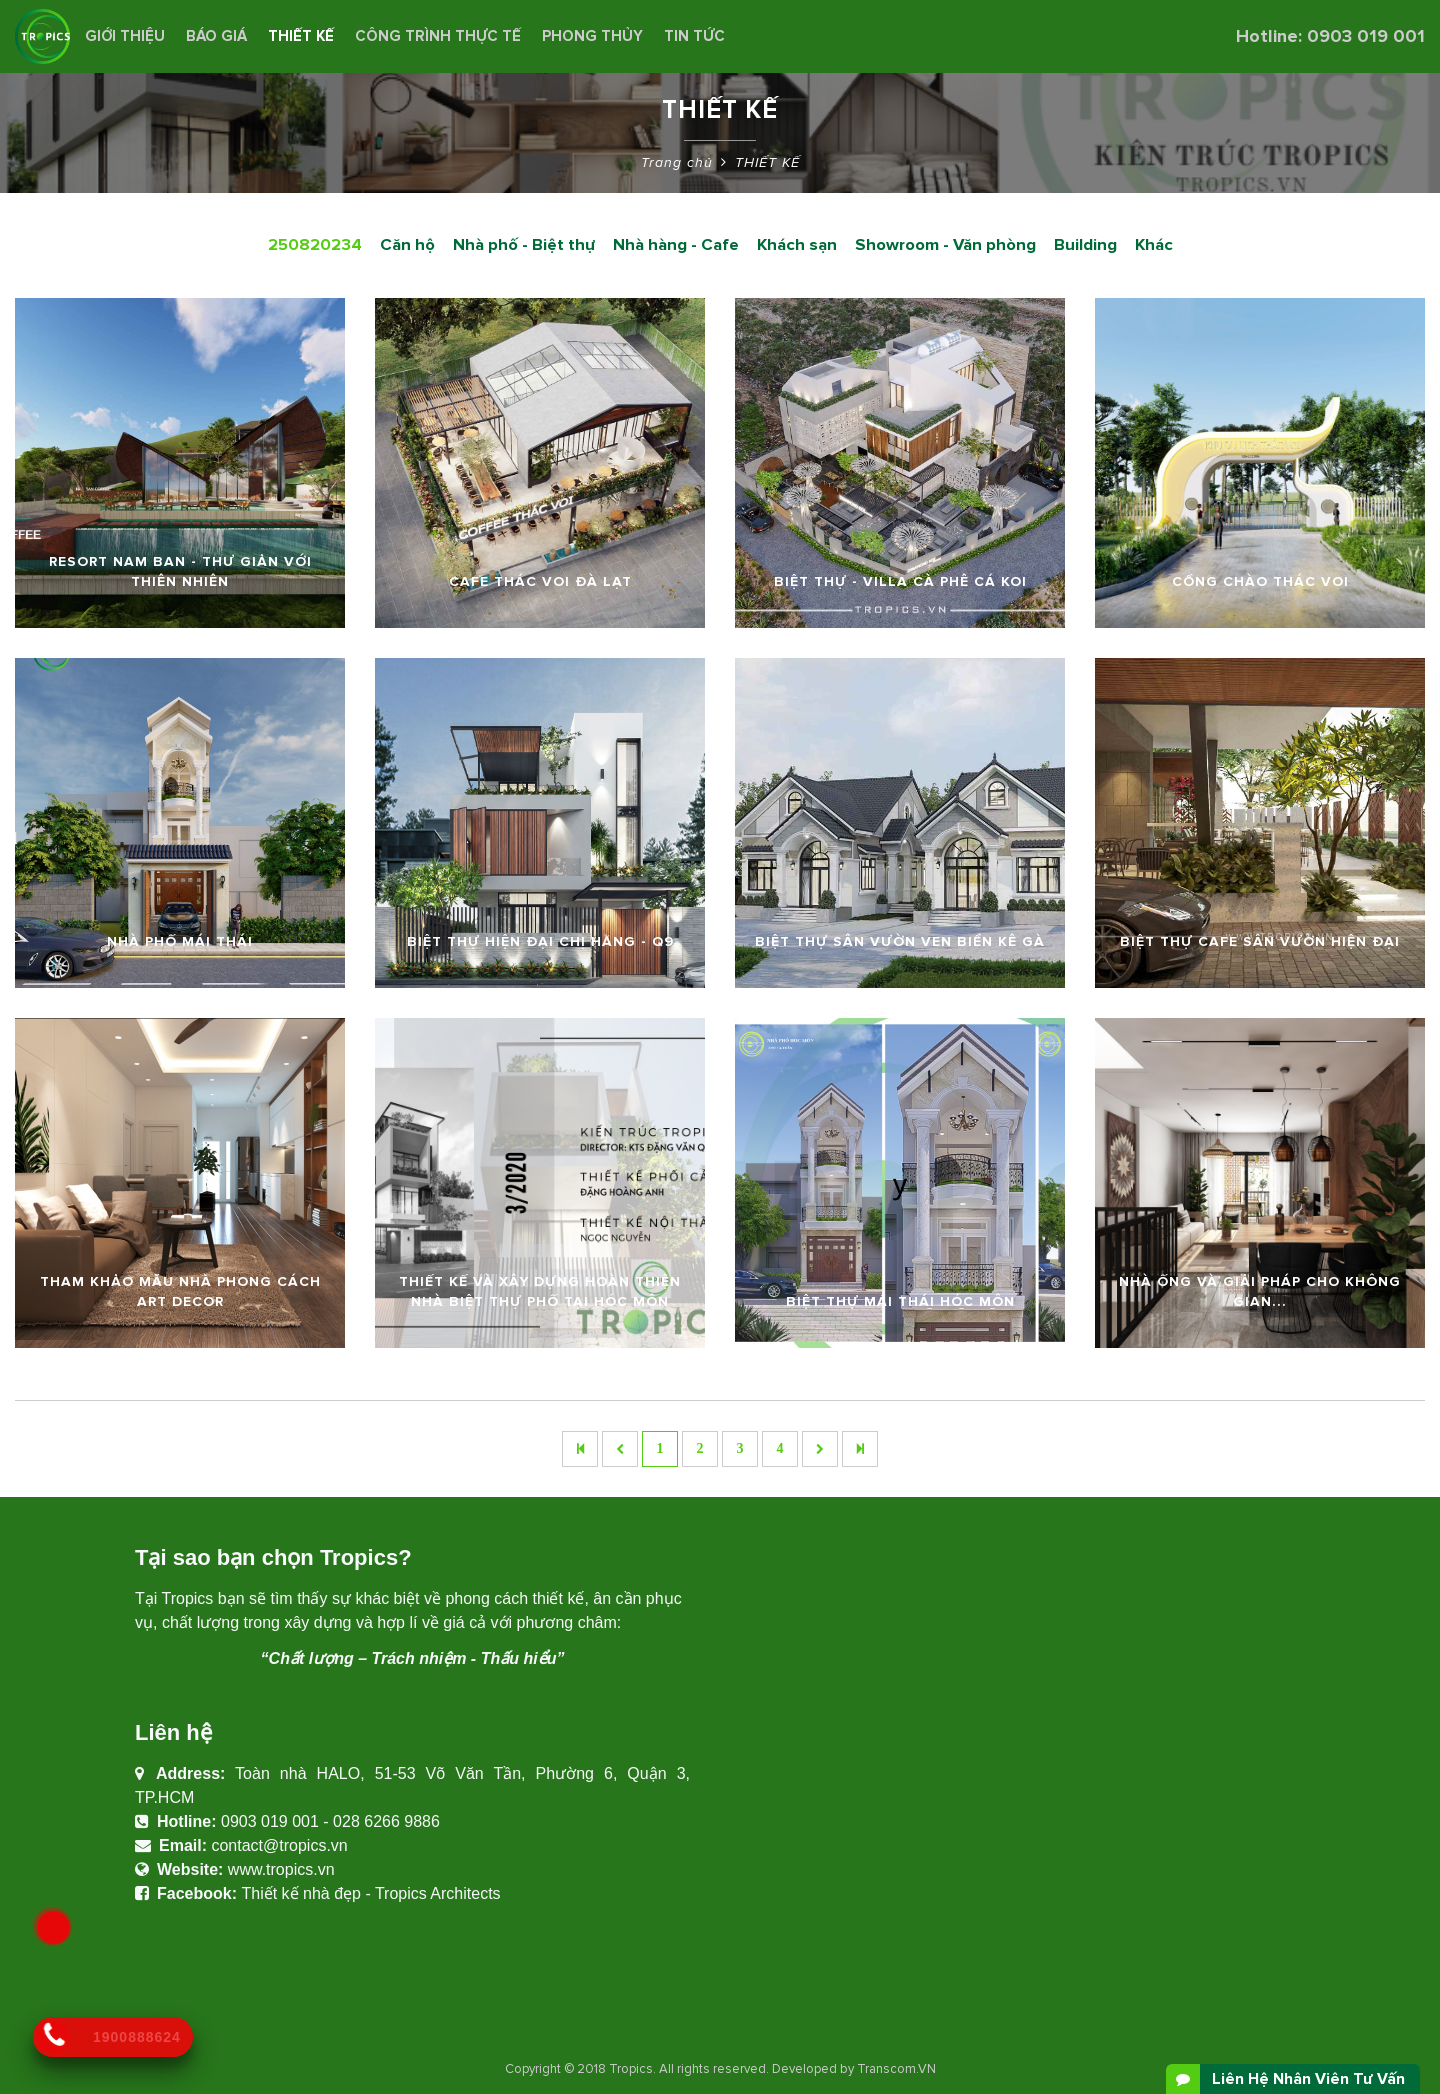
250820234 (315, 245)
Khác (1154, 245)
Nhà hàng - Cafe (676, 245)
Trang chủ (677, 162)
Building (1085, 245)
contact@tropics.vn (279, 1845)
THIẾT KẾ (301, 36)
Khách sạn (797, 245)
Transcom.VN (896, 2069)
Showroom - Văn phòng (945, 245)
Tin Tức (694, 36)
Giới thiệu (125, 36)
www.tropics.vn (281, 1869)
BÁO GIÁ (216, 36)
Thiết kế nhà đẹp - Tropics (333, 1893)
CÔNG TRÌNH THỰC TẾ (438, 36)
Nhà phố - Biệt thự (524, 245)
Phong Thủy (592, 36)
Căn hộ (407, 245)
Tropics (631, 2069)
